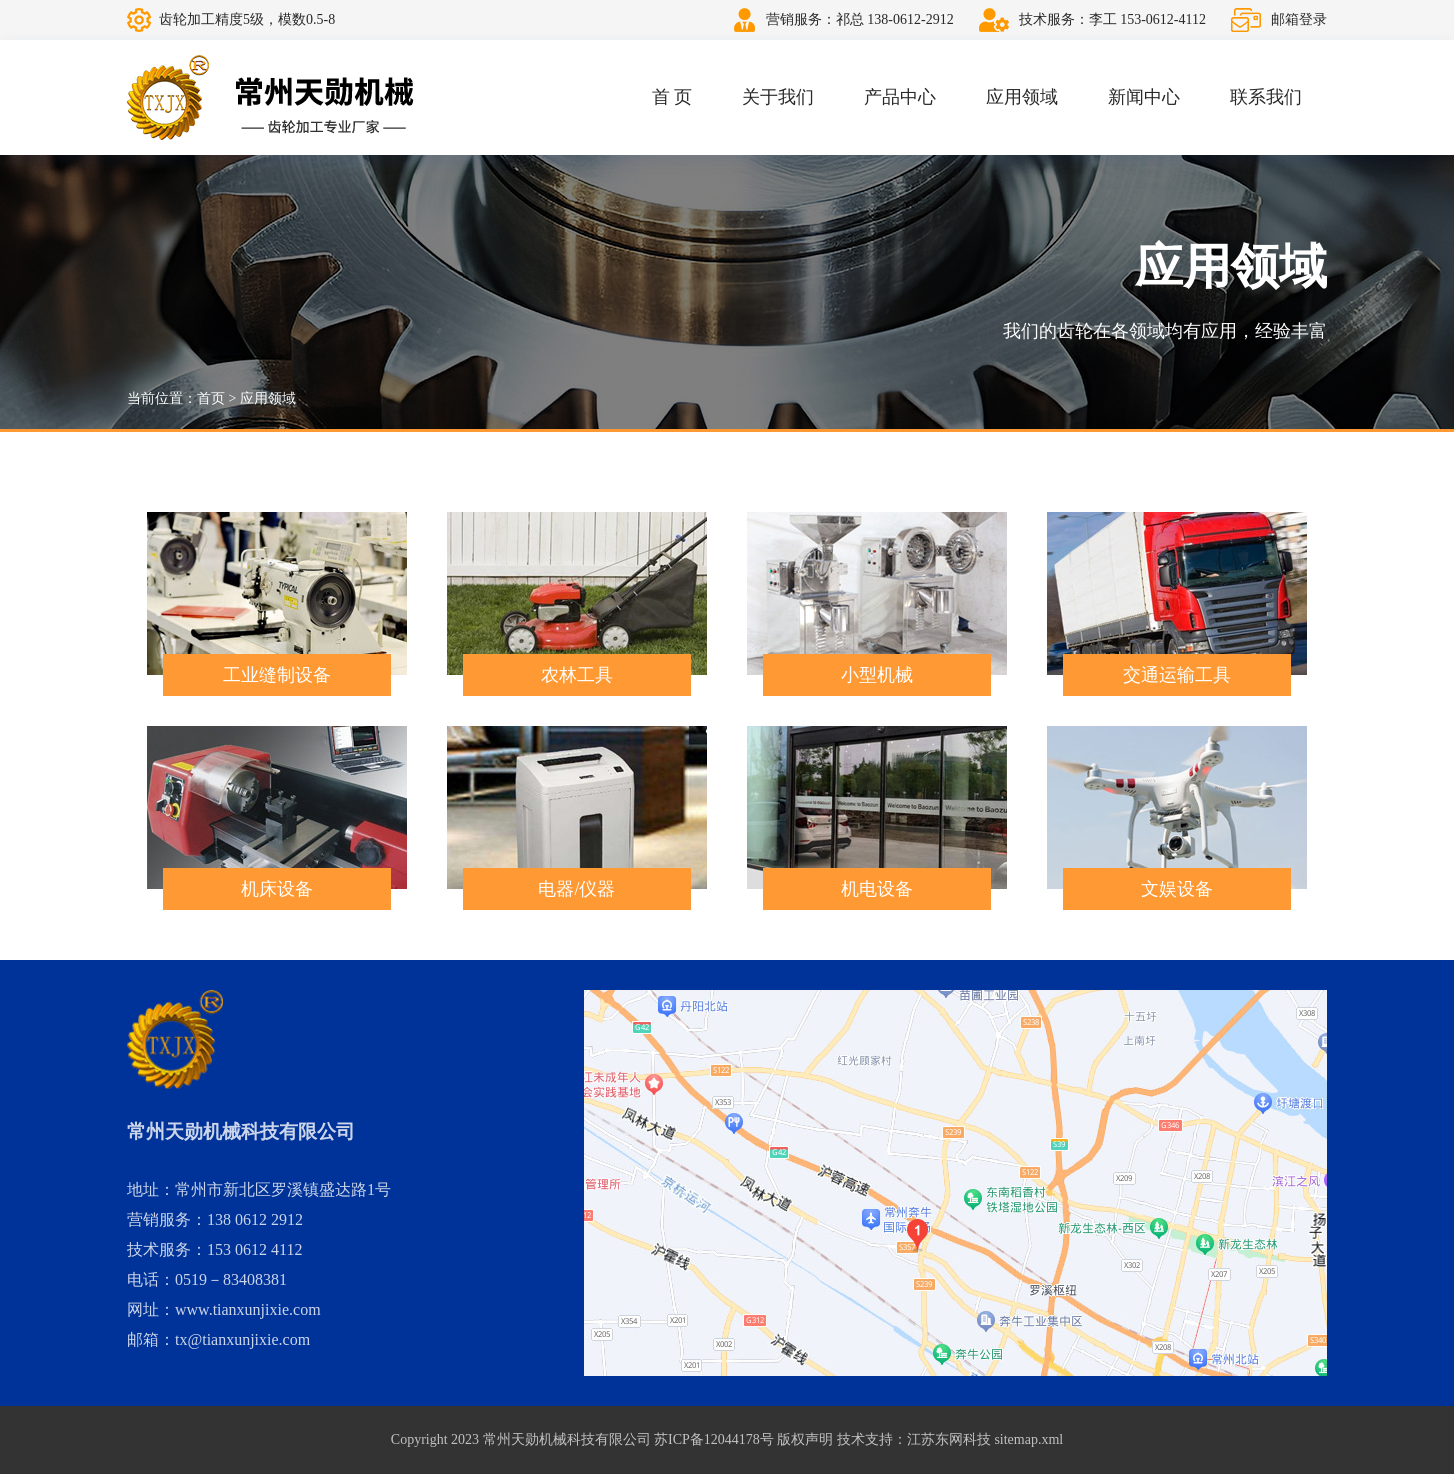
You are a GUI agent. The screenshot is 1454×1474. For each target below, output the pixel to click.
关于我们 (778, 97)
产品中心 (900, 97)
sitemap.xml (1028, 1439)
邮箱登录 (1299, 19)
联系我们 (1266, 97)
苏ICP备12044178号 (714, 1439)
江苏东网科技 (949, 1439)
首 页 (672, 97)
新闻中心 (1144, 97)
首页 (211, 398)
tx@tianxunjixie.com (242, 1339)
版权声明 (805, 1439)
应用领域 (1022, 97)
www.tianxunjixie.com (248, 1309)
